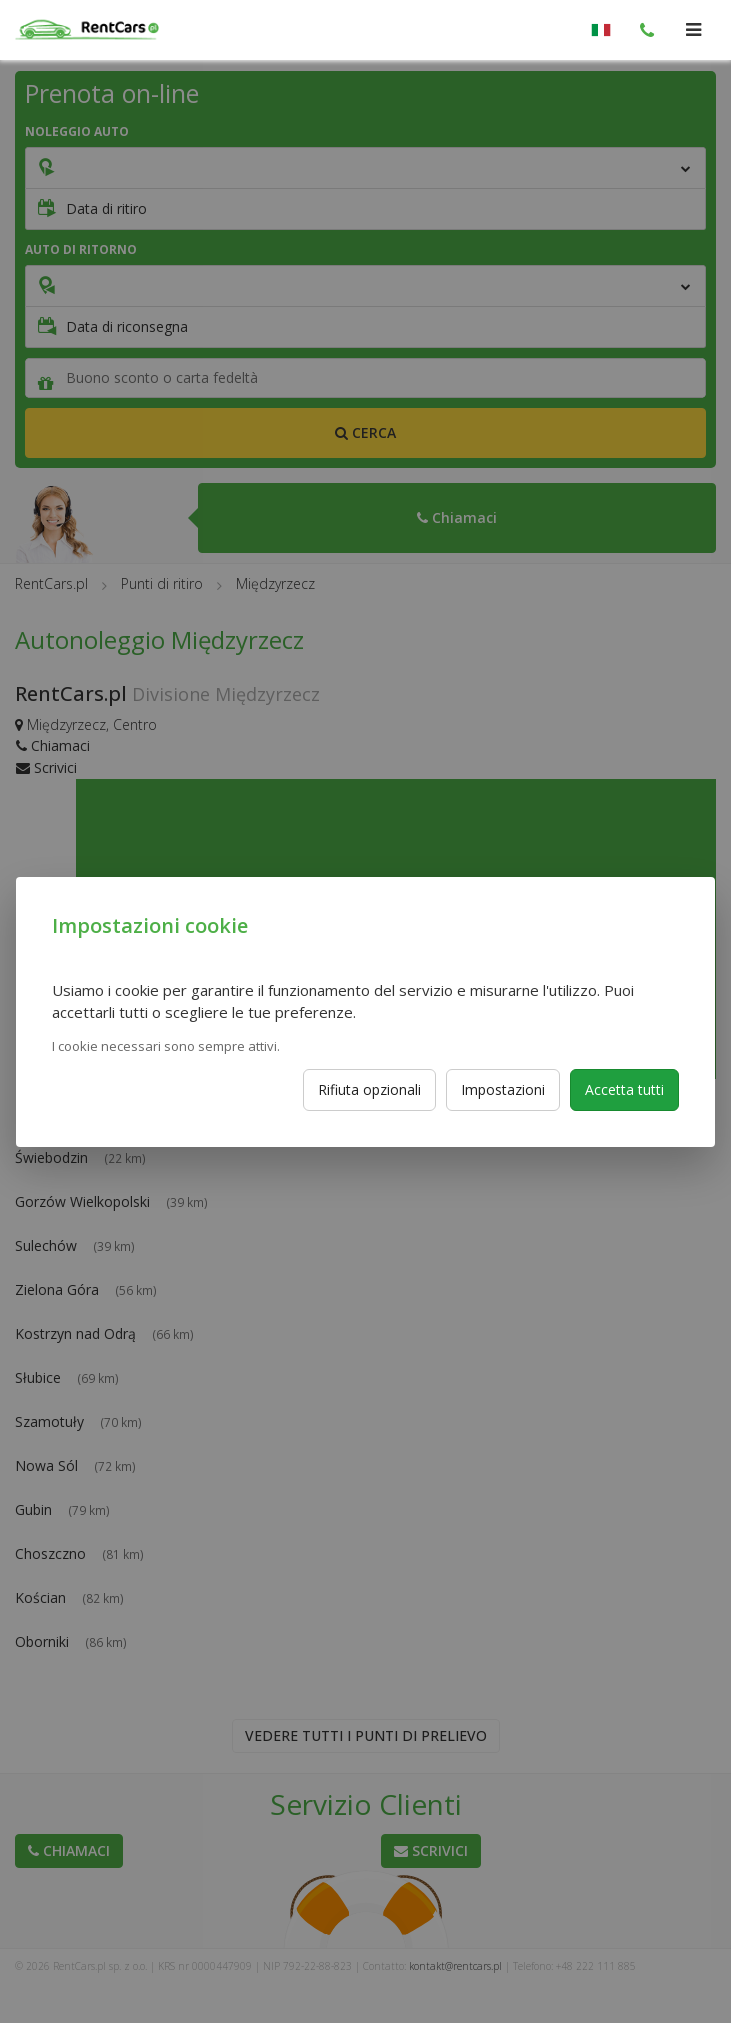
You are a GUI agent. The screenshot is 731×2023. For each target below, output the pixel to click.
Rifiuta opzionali (369, 1089)
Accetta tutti (624, 1089)
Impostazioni (503, 1089)
